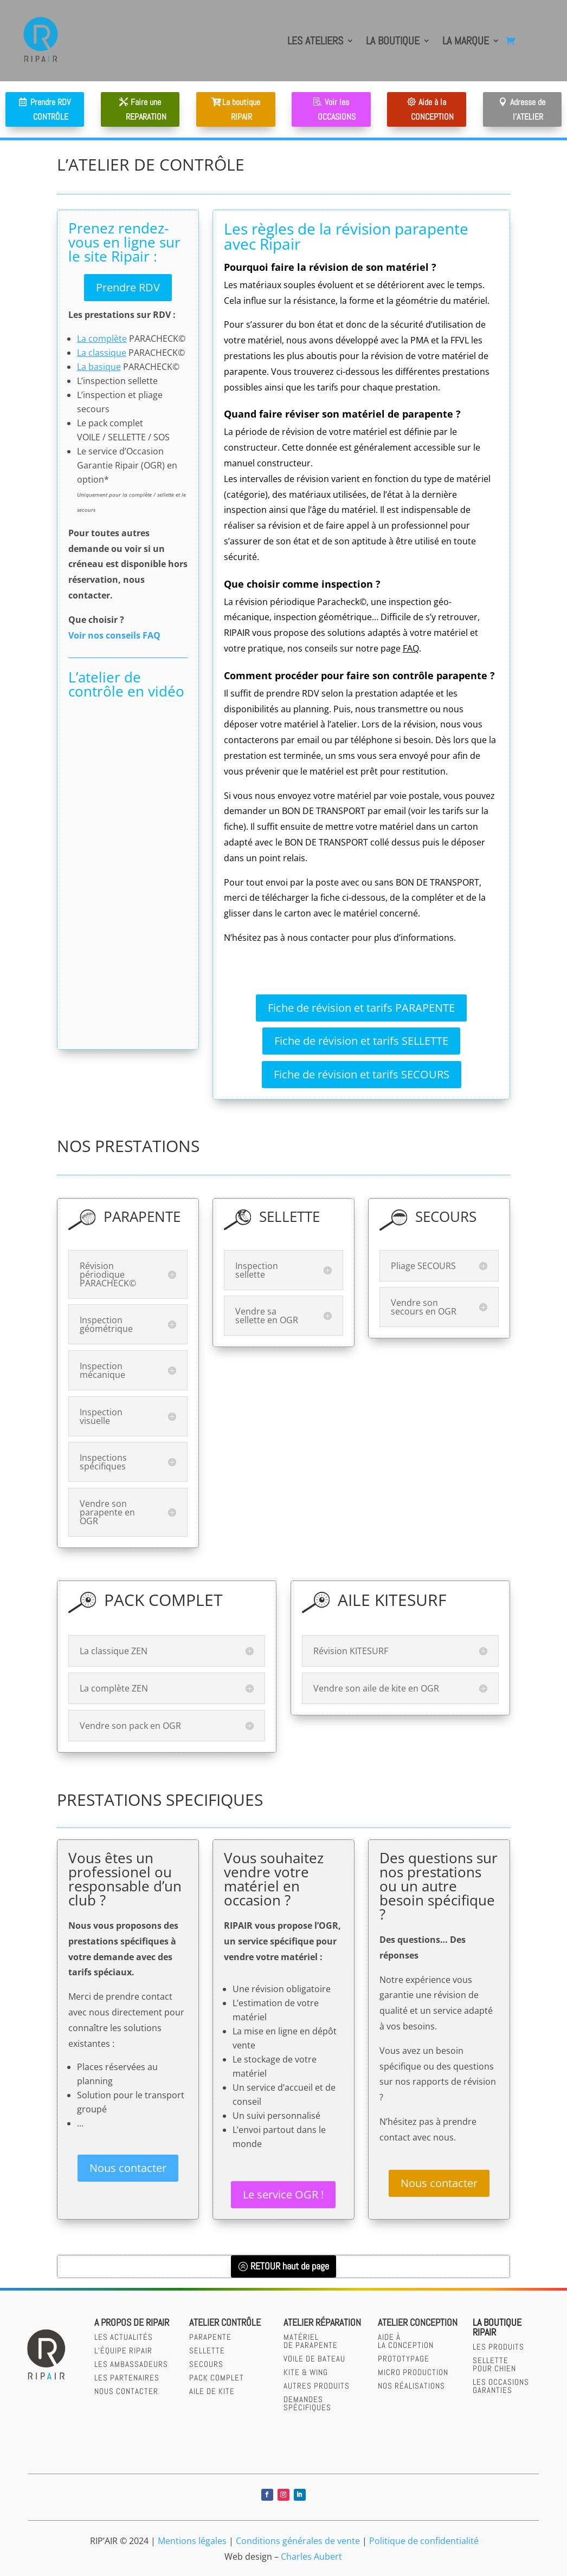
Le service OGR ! (283, 2194)
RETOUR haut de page (289, 2266)
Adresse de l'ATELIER (527, 109)
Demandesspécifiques (307, 2403)
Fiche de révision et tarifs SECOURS (361, 1074)
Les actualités (123, 2337)
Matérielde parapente (311, 2341)
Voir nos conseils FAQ (115, 635)
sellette (207, 2350)
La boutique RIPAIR (241, 109)
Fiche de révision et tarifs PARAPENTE (361, 1007)
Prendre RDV (128, 287)
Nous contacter (127, 2168)
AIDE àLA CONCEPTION (406, 2341)
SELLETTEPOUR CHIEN (494, 2364)
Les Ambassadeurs (131, 2364)
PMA (419, 340)
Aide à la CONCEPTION (432, 109)
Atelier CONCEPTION (418, 2322)
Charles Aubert (311, 2556)
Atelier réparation (322, 2322)
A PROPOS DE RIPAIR (131, 2322)
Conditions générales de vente (298, 2541)
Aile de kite (212, 2391)
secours (206, 2364)
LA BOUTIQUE (393, 41)
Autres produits (317, 2385)
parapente (210, 2337)
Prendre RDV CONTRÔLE (50, 109)
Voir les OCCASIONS (337, 109)
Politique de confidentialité (424, 2541)
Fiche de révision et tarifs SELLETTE (361, 1040)
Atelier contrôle (225, 2322)
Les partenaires (126, 2377)
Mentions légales (192, 2541)
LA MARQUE (465, 41)
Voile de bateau (314, 2358)
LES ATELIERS (315, 41)
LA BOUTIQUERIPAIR (497, 2327)
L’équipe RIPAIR (123, 2350)
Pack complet (216, 2377)
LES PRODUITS (498, 2346)
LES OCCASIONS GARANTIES (501, 2386)
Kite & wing (306, 2372)
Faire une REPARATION (146, 109)
